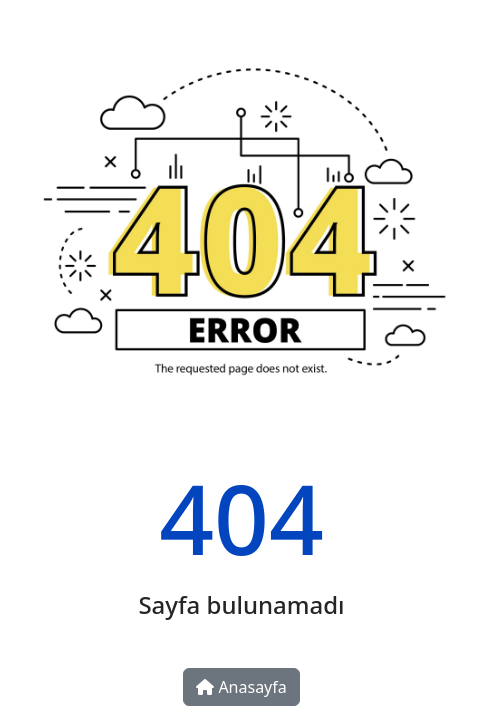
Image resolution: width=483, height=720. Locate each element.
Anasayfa (241, 687)
